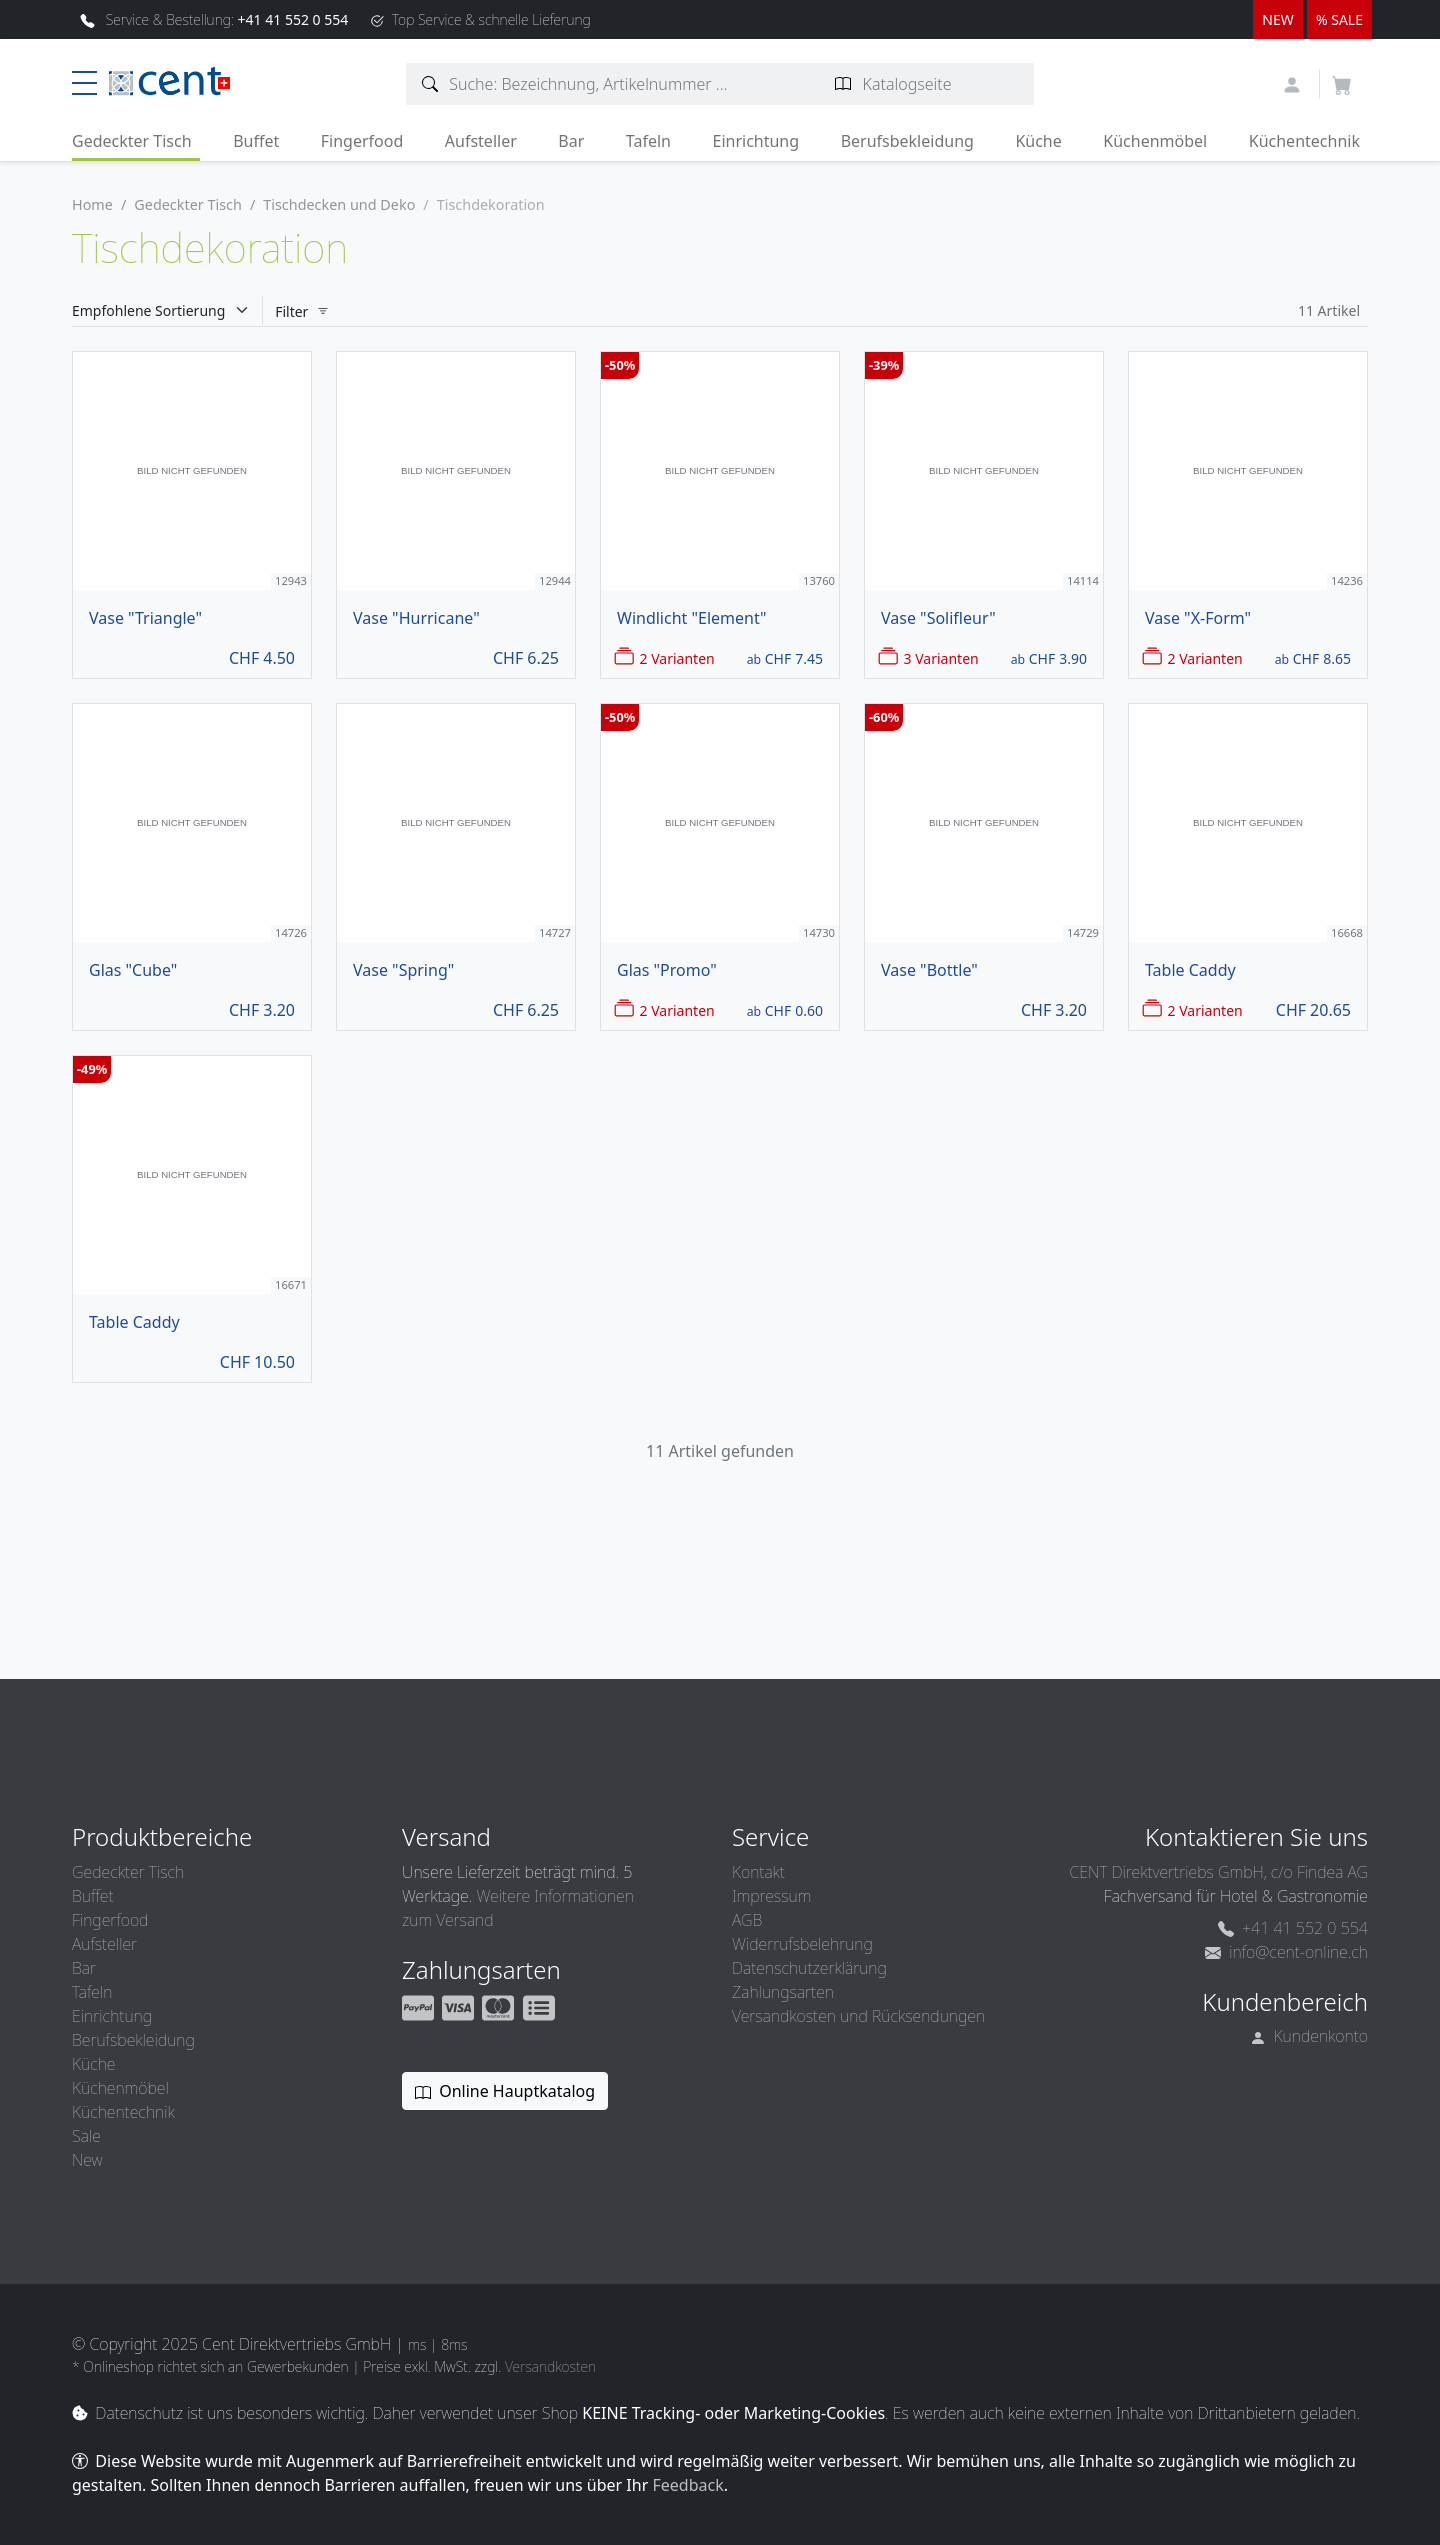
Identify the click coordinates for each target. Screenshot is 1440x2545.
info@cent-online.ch (1286, 1952)
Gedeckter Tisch (132, 141)
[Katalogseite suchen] (843, 84)
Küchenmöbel (1155, 141)
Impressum (771, 1896)
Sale (86, 2136)
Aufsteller (481, 141)
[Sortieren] (167, 310)
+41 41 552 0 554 (1293, 1928)
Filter (302, 311)
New (87, 2160)
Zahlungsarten (783, 1992)
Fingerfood (362, 141)
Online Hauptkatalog (505, 2091)
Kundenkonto (1309, 2036)
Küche (1038, 141)
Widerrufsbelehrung (802, 1944)
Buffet (256, 141)
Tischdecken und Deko (339, 204)
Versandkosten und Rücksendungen (858, 2016)
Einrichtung (755, 141)
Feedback (687, 2485)
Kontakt (758, 1872)
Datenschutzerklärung (809, 1968)
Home (92, 204)
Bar (571, 141)
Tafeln (648, 141)
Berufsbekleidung (907, 141)
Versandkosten (550, 2366)
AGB (747, 1920)
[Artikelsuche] (430, 84)
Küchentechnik (1304, 141)
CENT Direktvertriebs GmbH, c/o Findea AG (1218, 1872)
